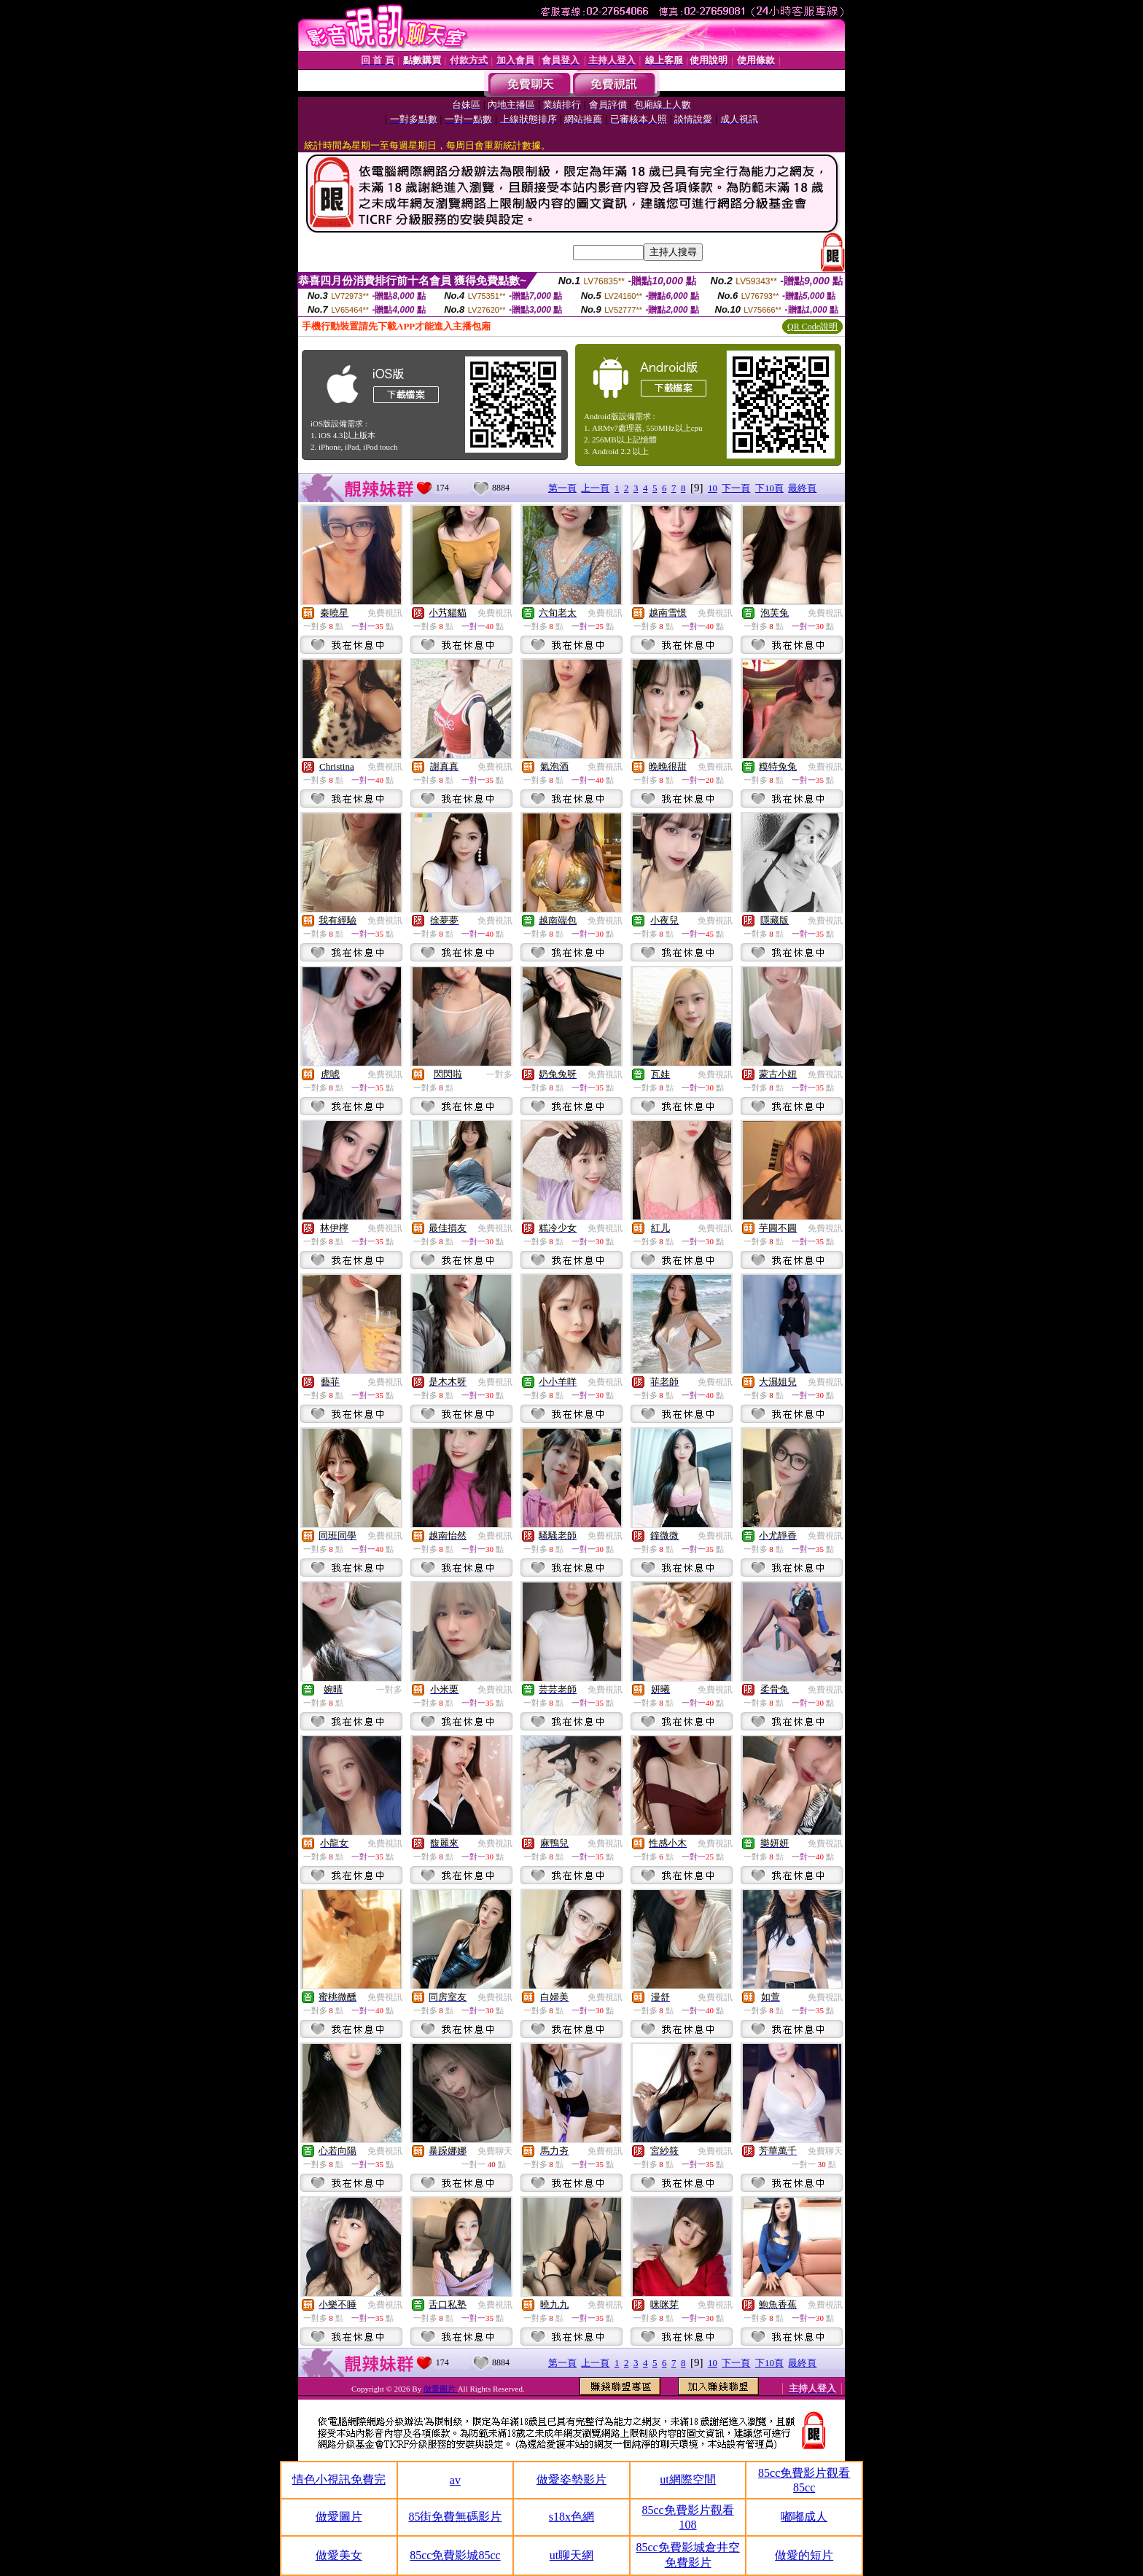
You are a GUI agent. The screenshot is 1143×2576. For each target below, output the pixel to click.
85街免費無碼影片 (455, 2516)
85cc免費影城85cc (455, 2555)
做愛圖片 (441, 2388)
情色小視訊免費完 (339, 2479)
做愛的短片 (804, 2555)
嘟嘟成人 (804, 2516)
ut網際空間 (687, 2479)
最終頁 (802, 488)
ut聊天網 (571, 2555)
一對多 (499, 1074)
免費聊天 (494, 2151)
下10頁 (769, 488)
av (455, 2480)
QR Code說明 (812, 326)
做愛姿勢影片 (571, 2479)
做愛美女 (339, 2555)
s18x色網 (571, 2516)
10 (712, 488)
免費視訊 (384, 613)
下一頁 (736, 488)
